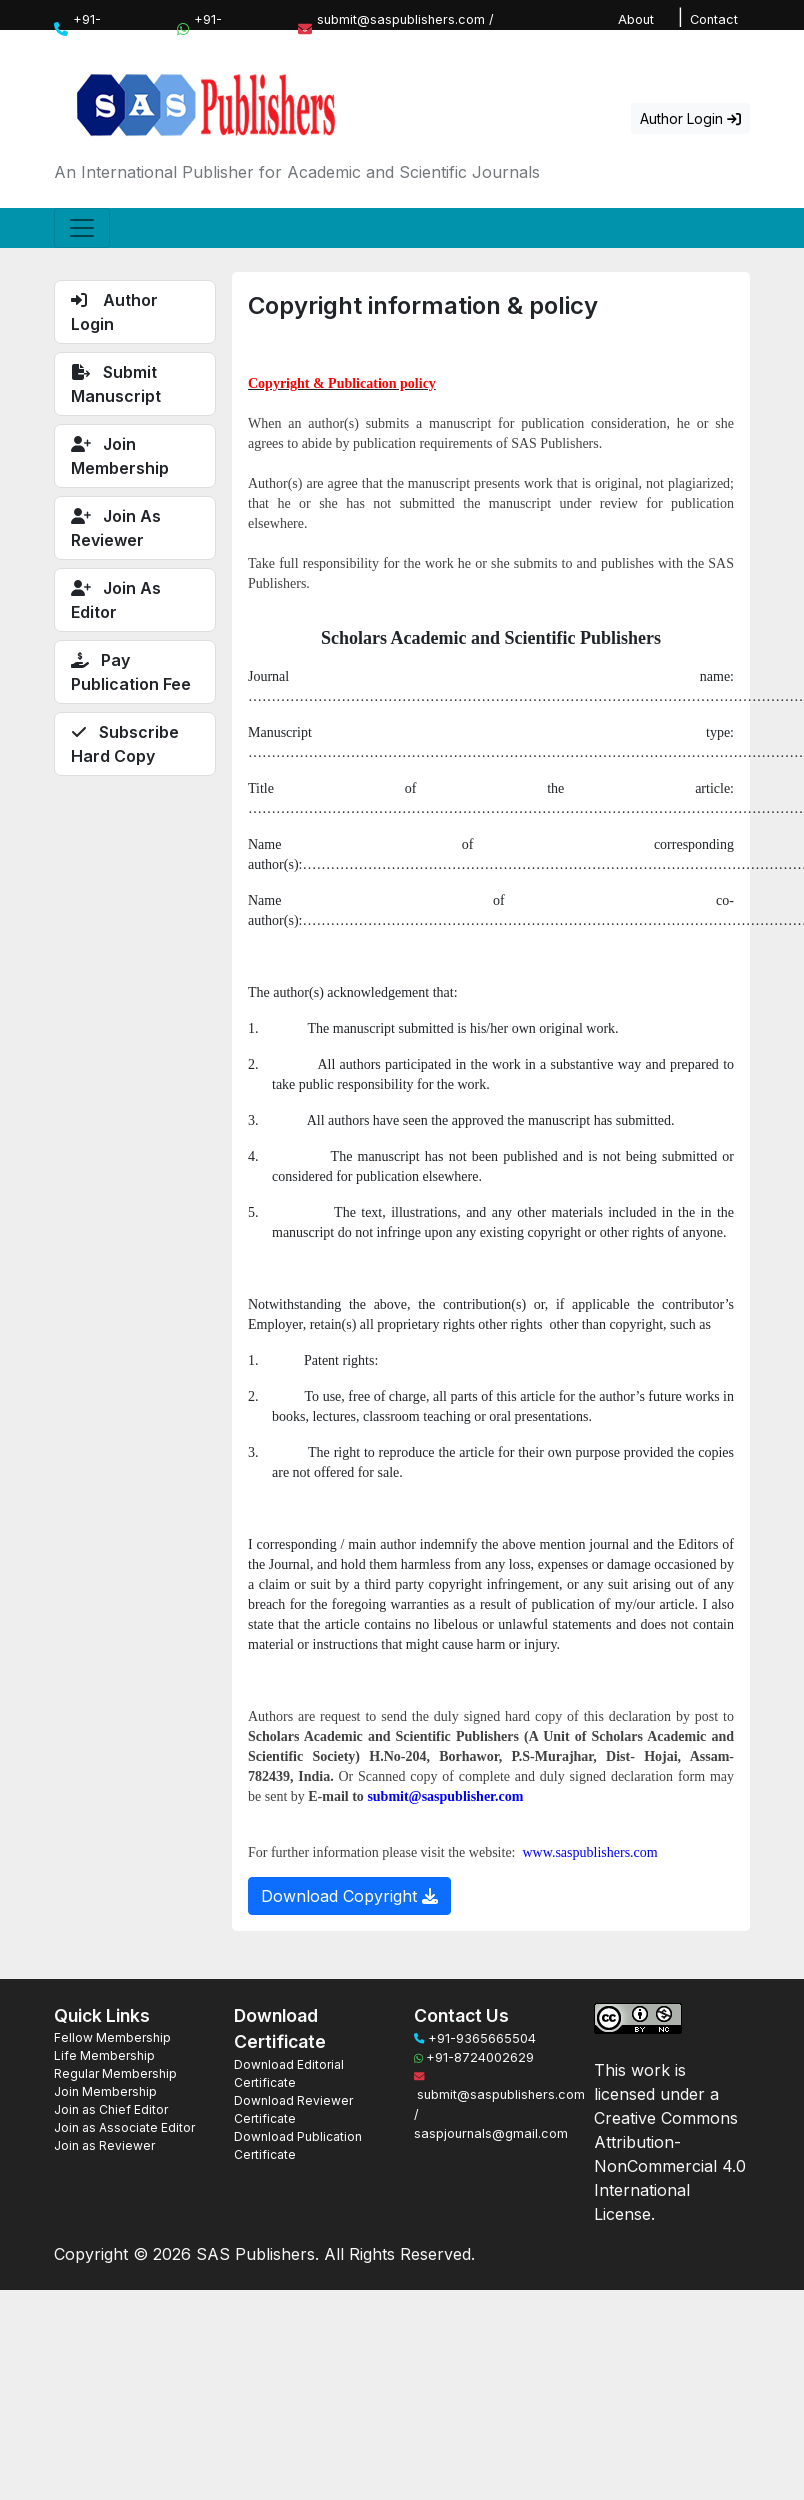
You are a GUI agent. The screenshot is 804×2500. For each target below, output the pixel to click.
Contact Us (714, 29)
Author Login (690, 118)
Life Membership (104, 2055)
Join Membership (105, 2091)
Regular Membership (115, 2073)
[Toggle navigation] (82, 228)
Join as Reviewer (104, 2145)
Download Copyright (349, 1896)
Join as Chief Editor (111, 2109)
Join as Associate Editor (124, 2127)
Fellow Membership (112, 2037)
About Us (636, 29)
